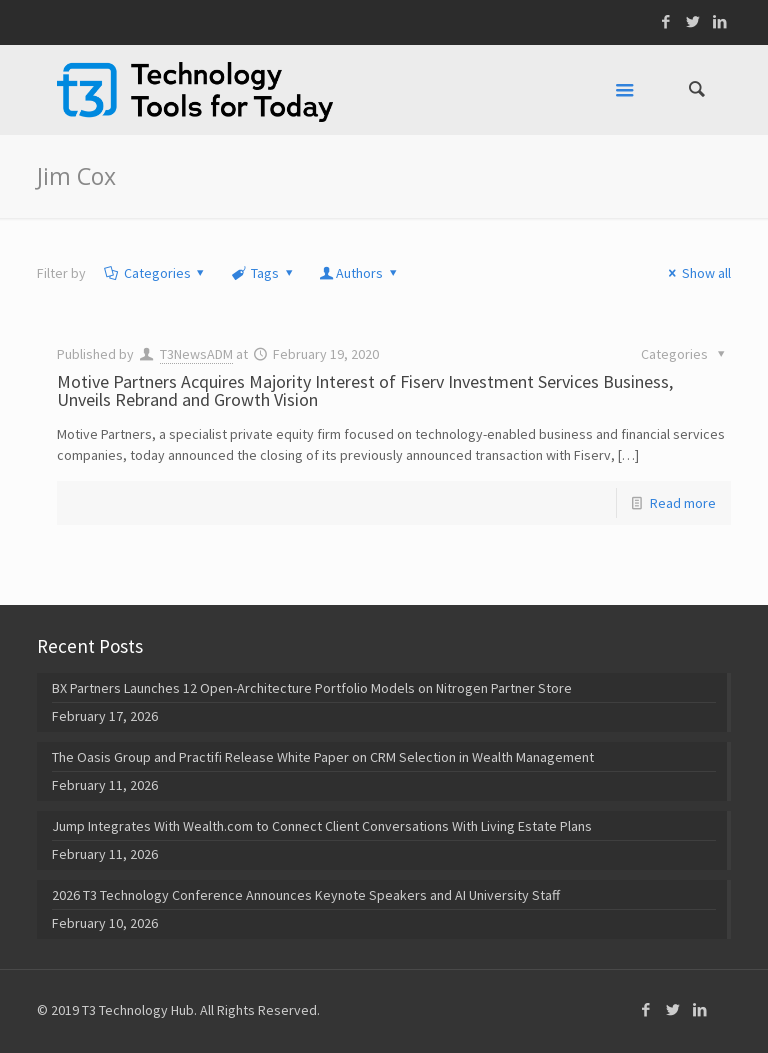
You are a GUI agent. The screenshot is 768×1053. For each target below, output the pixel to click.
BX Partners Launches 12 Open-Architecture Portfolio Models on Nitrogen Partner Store (312, 688)
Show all (696, 273)
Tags (263, 273)
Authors (359, 273)
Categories (155, 273)
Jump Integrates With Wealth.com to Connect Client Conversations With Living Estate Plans (322, 826)
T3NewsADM (196, 354)
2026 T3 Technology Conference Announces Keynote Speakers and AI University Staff (306, 895)
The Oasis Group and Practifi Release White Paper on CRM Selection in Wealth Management (323, 757)
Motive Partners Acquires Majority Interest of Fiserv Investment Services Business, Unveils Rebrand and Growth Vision (365, 390)
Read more (683, 503)
